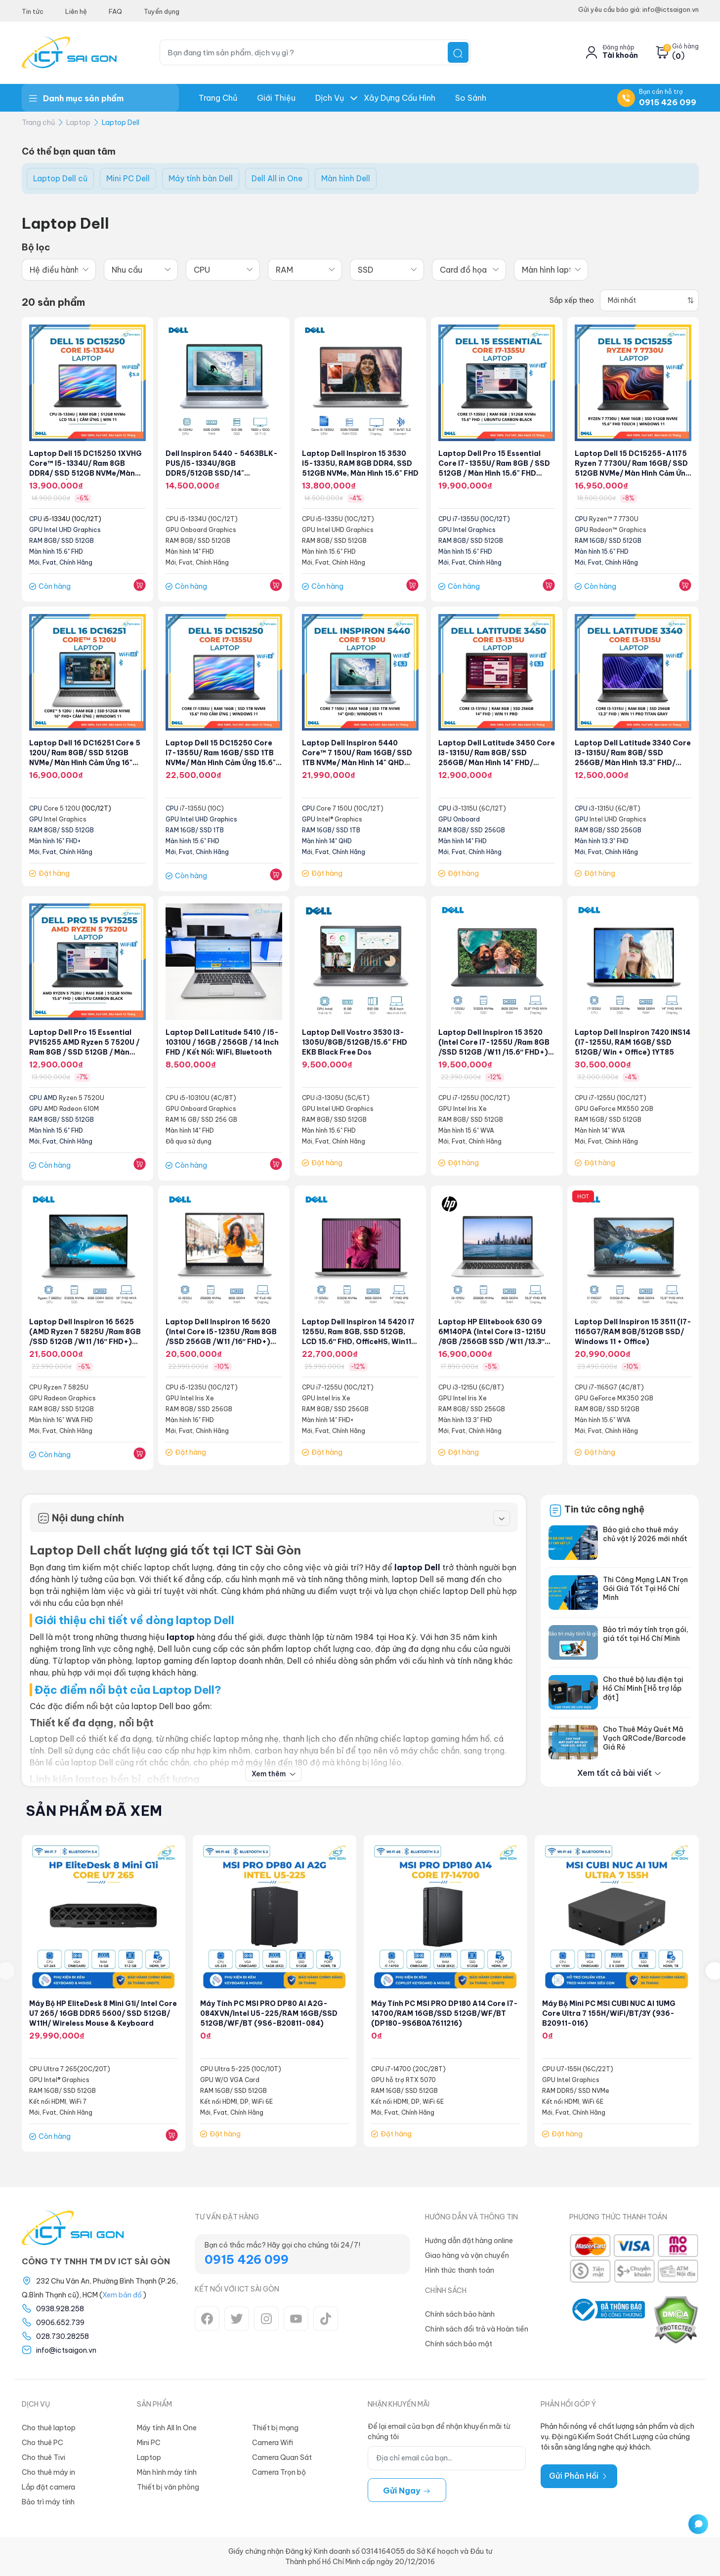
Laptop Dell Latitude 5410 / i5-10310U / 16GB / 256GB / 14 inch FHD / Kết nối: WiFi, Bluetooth (224, 1042)
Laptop (78, 122)
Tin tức (32, 11)
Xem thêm (274, 1773)
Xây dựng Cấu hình (399, 98)
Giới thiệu (276, 98)
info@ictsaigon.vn (66, 2350)
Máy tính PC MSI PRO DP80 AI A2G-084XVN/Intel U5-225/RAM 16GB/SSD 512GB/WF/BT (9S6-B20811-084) (270, 2014)
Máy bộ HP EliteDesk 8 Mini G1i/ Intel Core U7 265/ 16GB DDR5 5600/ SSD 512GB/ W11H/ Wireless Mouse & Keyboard (103, 2014)
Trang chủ (218, 98)
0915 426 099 (667, 102)
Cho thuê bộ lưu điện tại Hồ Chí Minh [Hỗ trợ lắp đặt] (643, 1688)
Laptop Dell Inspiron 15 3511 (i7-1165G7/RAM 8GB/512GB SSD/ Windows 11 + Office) (627, 1332)
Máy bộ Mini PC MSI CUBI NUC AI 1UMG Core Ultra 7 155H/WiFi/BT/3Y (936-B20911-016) (609, 2014)
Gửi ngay (407, 2490)
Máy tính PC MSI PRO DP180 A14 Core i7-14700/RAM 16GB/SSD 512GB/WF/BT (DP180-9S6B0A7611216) (445, 2014)
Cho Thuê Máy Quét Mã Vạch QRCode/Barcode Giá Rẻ (644, 1738)
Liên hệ (76, 11)
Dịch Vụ (329, 98)
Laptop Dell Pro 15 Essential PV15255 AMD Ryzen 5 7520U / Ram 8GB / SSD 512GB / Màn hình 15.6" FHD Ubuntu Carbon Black (85, 1052)
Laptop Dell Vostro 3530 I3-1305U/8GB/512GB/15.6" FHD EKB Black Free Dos (356, 1042)
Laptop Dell (120, 122)
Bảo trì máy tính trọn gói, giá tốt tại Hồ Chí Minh (645, 1634)
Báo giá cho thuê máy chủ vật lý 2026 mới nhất (645, 1534)
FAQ (115, 11)
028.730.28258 (62, 2336)
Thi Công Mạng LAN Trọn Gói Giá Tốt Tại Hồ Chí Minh (645, 1588)
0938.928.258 (60, 2308)
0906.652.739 (60, 2322)
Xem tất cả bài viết (619, 1773)
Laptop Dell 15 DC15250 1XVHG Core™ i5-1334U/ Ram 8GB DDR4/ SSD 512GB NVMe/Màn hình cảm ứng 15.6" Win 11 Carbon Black (85, 474)
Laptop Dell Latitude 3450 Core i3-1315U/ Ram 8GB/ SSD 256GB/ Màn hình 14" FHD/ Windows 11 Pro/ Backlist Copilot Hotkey (493, 763)
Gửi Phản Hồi (579, 2476)
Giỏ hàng (685, 46)
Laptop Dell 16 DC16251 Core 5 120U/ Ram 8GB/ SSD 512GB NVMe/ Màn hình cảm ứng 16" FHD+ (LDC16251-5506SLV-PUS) (84, 763)
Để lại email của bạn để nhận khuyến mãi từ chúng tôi (439, 2431)
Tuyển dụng (161, 11)
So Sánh (470, 98)
